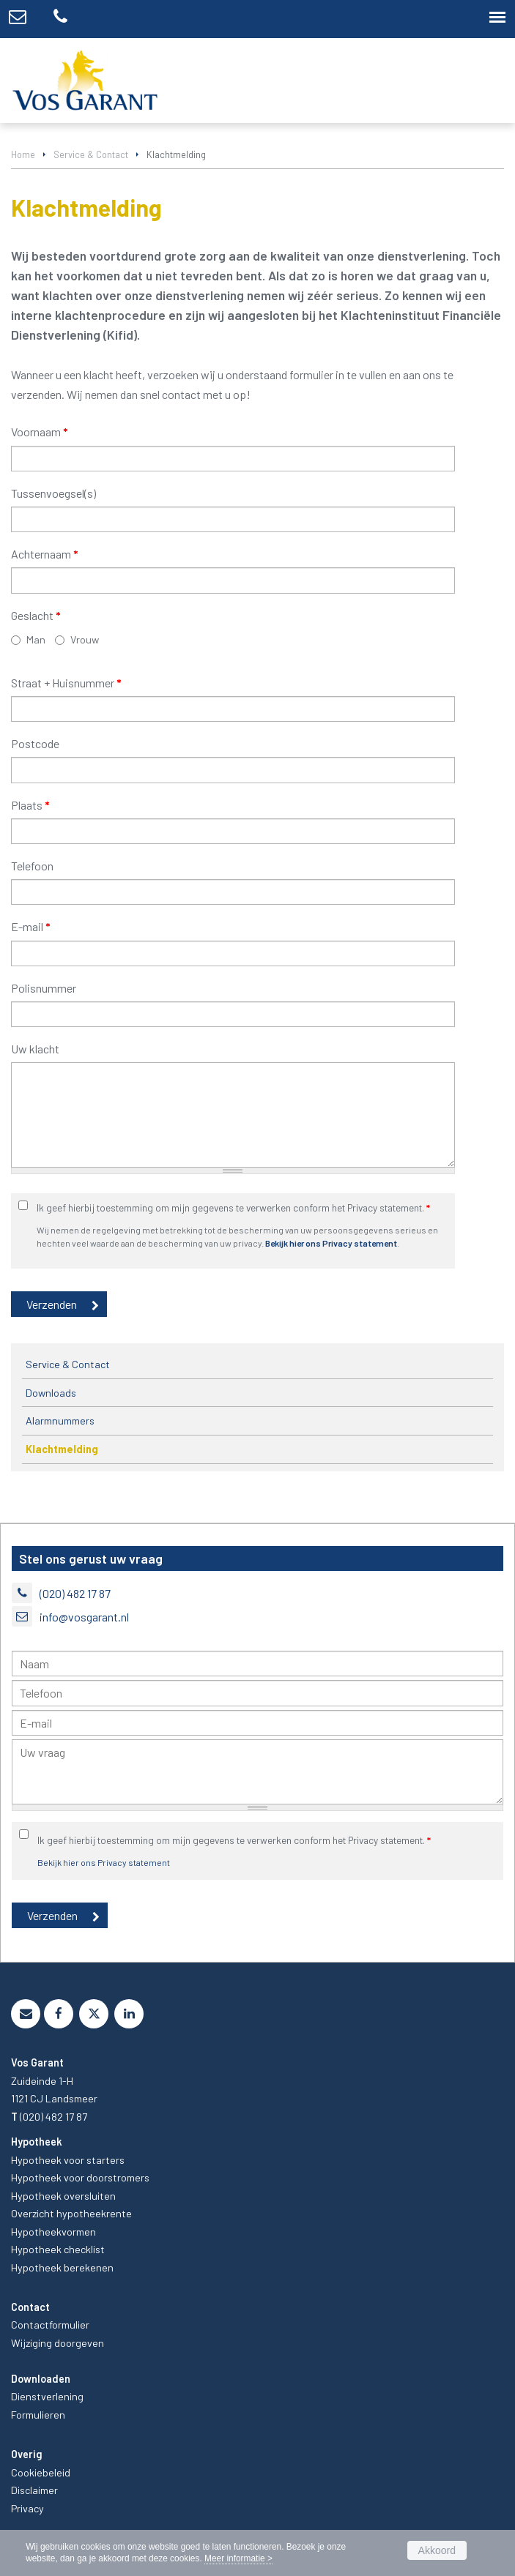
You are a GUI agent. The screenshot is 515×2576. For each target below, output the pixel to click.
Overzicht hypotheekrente (71, 2213)
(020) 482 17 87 (75, 1593)
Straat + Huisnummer (66, 683)
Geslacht (36, 615)
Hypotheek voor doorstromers (80, 2177)
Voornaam (39, 431)
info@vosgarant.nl (84, 1617)
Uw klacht (35, 1049)
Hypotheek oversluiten (63, 2195)
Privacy (27, 2508)
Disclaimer (34, 2490)
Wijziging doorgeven (57, 2343)
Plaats (30, 805)
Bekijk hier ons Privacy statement (331, 1243)
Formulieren (38, 2414)
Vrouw (84, 639)
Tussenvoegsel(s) (53, 493)
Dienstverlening (47, 2396)
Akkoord (437, 2550)
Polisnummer (43, 988)
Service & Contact (90, 154)
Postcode (35, 743)
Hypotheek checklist (58, 2249)
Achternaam (44, 554)
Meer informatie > (238, 2558)
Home (23, 154)
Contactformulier (50, 2324)
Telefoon (32, 866)
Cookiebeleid (40, 2472)
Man (35, 639)
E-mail (31, 926)
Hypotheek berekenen (62, 2267)
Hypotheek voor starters (68, 2160)
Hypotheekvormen (53, 2231)
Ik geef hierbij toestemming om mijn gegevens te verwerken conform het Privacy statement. (233, 1207)
